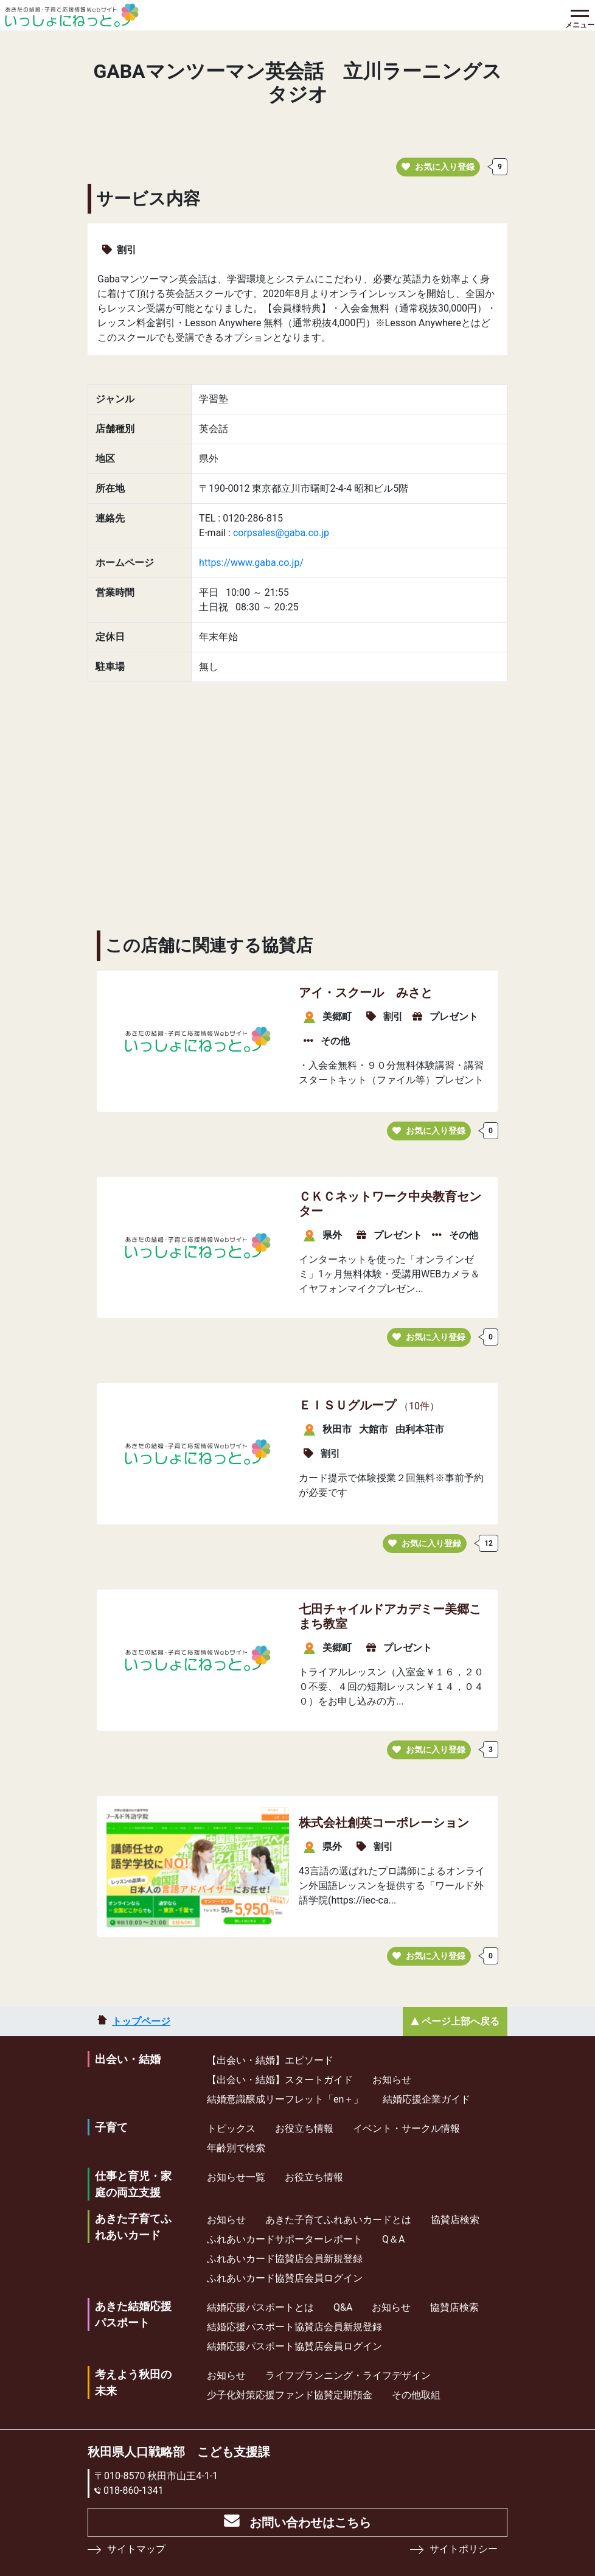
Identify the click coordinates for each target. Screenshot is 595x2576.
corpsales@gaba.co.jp (281, 533)
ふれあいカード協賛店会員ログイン (285, 2278)
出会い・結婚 (128, 2059)
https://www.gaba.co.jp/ (251, 562)
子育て (111, 2127)
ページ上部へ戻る (460, 2021)
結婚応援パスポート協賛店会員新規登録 (294, 2327)
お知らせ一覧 (236, 2177)
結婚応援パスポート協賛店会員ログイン (294, 2346)
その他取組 (416, 2395)
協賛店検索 (455, 2219)
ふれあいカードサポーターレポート (285, 2239)
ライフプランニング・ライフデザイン (348, 2375)
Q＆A (393, 2239)
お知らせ (391, 2080)
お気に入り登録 (438, 167)
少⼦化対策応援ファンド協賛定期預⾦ (289, 2395)
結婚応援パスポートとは (260, 2307)
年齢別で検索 (236, 2148)
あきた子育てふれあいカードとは (338, 2219)
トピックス (231, 2128)
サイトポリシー (464, 2549)
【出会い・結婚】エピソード (270, 2060)
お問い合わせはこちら (310, 2522)
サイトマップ (136, 2549)
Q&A (342, 2307)
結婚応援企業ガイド (426, 2099)
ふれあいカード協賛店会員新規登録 (285, 2258)
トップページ (141, 2021)
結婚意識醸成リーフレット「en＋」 (285, 2099)
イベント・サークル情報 (406, 2128)
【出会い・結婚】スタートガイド (280, 2080)
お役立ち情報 (304, 2128)
